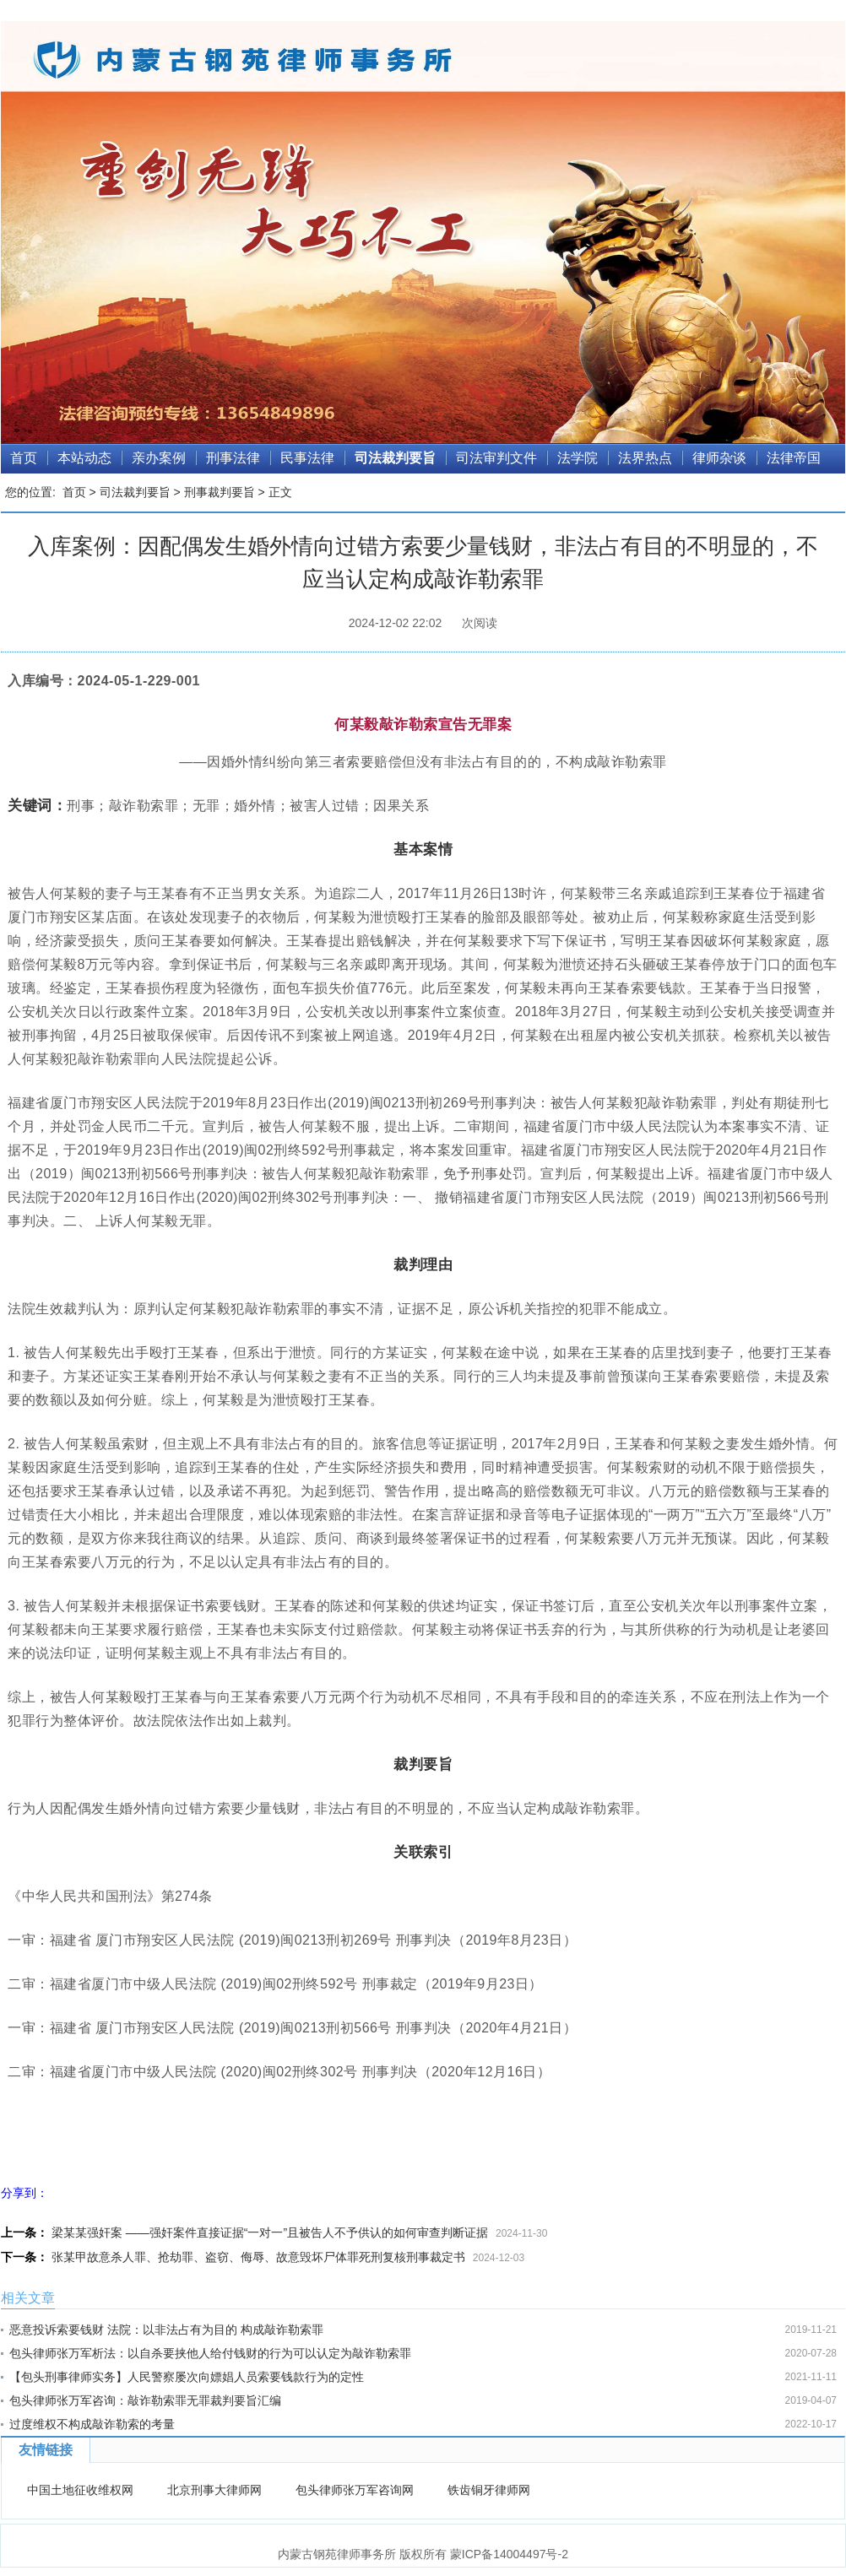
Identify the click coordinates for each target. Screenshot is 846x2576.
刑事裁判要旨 (219, 492)
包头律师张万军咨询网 (355, 2490)
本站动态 (84, 458)
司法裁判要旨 (395, 458)
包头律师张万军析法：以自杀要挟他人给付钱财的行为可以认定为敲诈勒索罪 (210, 2353)
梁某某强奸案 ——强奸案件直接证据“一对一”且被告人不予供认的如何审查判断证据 (270, 2232)
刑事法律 (233, 458)
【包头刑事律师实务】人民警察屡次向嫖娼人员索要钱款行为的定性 (186, 2377)
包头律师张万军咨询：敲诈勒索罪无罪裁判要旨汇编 (145, 2400)
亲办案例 (159, 458)
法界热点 (645, 458)
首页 (23, 458)
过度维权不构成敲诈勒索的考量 (92, 2424)
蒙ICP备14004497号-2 (509, 2554)
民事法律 (307, 458)
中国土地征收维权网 (80, 2490)
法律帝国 (794, 458)
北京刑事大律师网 (214, 2490)
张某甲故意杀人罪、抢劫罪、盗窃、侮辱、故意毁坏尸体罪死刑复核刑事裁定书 (258, 2257)
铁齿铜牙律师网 (488, 2490)
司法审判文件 (496, 458)
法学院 (577, 458)
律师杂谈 (719, 458)
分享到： (24, 2193)
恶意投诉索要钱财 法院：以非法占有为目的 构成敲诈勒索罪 (166, 2329)
